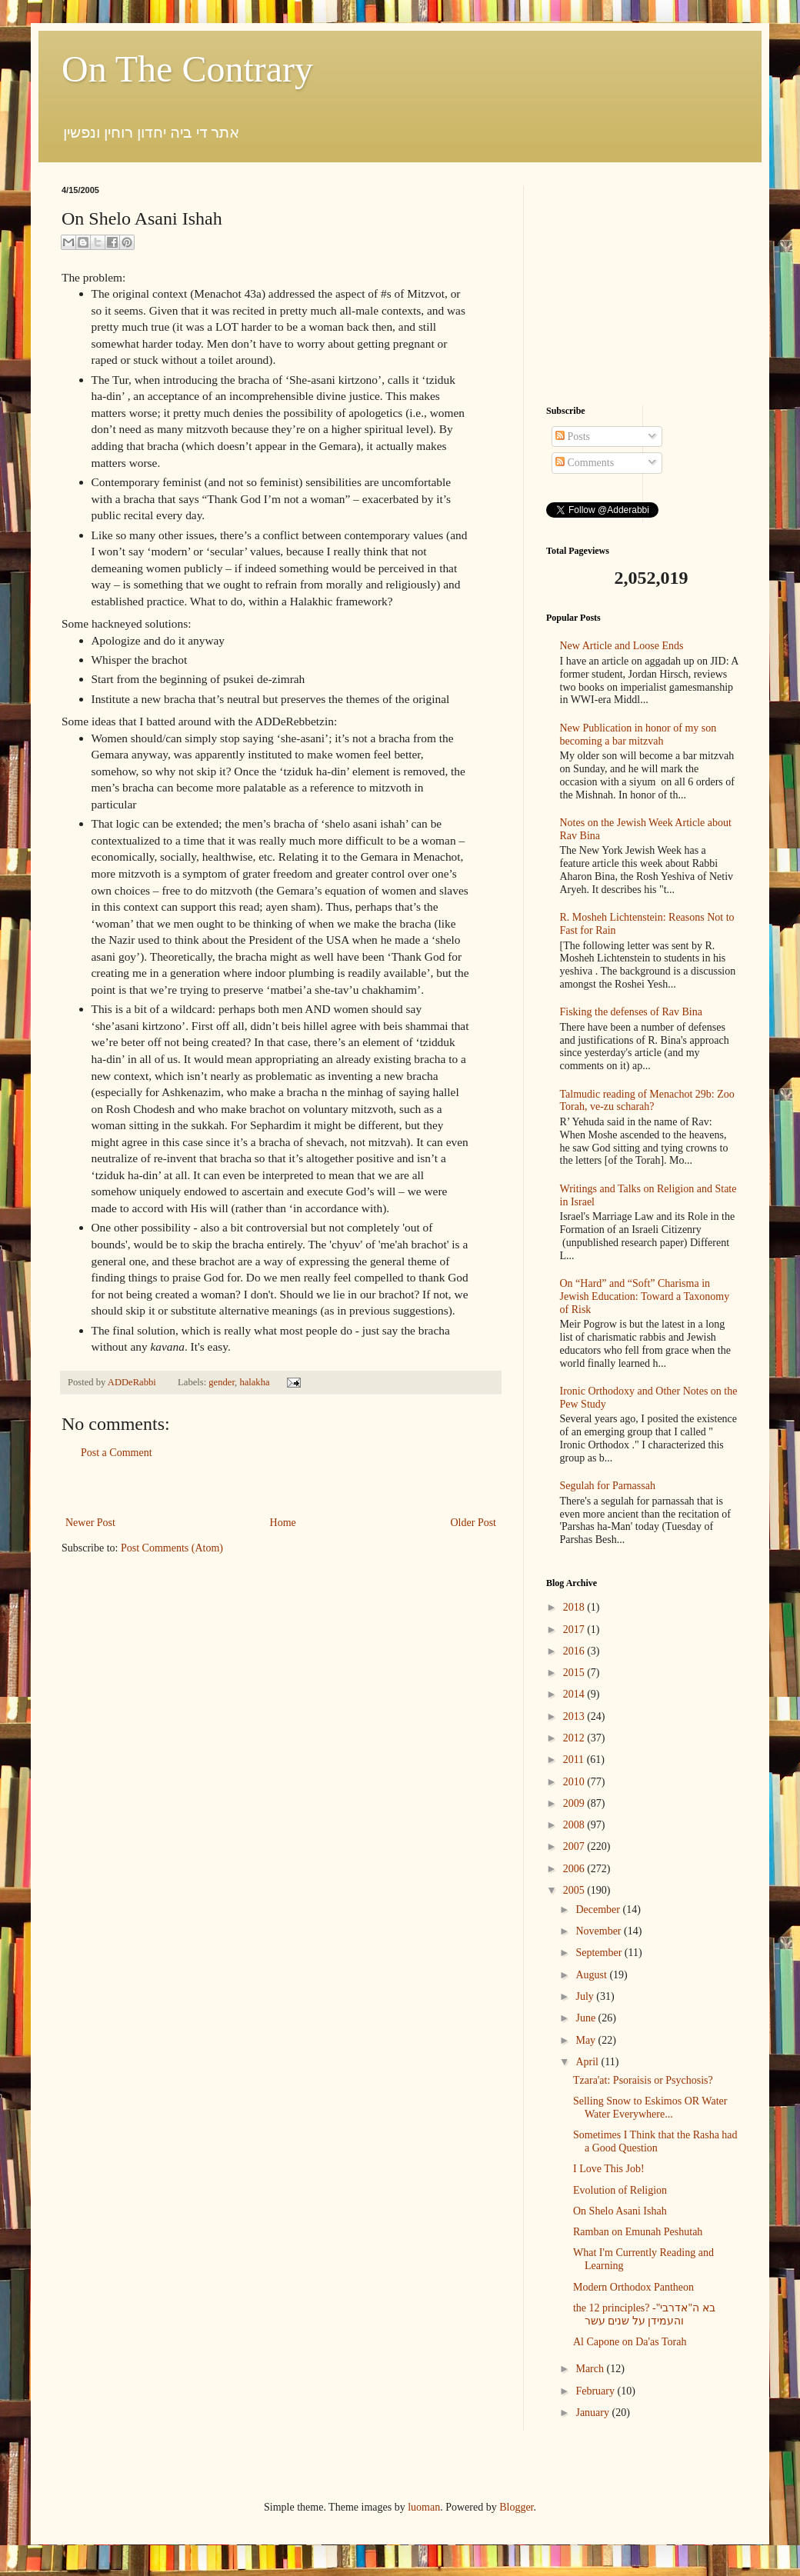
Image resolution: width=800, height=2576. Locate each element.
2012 (575, 1738)
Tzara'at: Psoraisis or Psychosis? (643, 2080)
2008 (575, 1825)
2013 (575, 1716)
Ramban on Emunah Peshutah (637, 2232)
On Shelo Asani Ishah (620, 2211)
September (599, 1952)
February (596, 2391)
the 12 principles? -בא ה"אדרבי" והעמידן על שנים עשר (644, 2314)
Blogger (516, 2507)
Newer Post (90, 1522)
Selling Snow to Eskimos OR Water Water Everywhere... (650, 2107)
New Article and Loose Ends (622, 645)
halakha (254, 1382)
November (599, 1931)
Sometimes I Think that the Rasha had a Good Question (655, 2141)
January (593, 2412)
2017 (575, 1629)
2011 (575, 1759)
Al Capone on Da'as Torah (629, 2342)
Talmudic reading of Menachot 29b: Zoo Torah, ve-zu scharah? (647, 1100)
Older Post (474, 1522)
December (598, 1909)
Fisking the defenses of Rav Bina (631, 1012)
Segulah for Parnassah (607, 1485)
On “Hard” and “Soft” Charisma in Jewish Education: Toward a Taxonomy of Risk (645, 1296)
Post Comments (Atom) (172, 1548)
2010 (575, 1782)
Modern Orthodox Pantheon (633, 2287)
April (588, 2062)
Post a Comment (116, 1452)
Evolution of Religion (620, 2190)
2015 (575, 1672)
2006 (575, 1869)
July (585, 1996)
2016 (575, 1651)
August (592, 1975)
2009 (575, 1803)
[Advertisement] (281, 1488)
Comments (584, 462)
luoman (424, 2507)
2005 (575, 1890)
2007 (575, 1846)
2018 (575, 1607)
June (586, 2018)
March (590, 2368)
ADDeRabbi (133, 1382)
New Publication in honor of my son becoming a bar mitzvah (638, 734)
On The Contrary (187, 68)
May (586, 2040)
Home (283, 1522)
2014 (575, 1694)
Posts (572, 436)
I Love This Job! (609, 2168)
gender (221, 1382)
